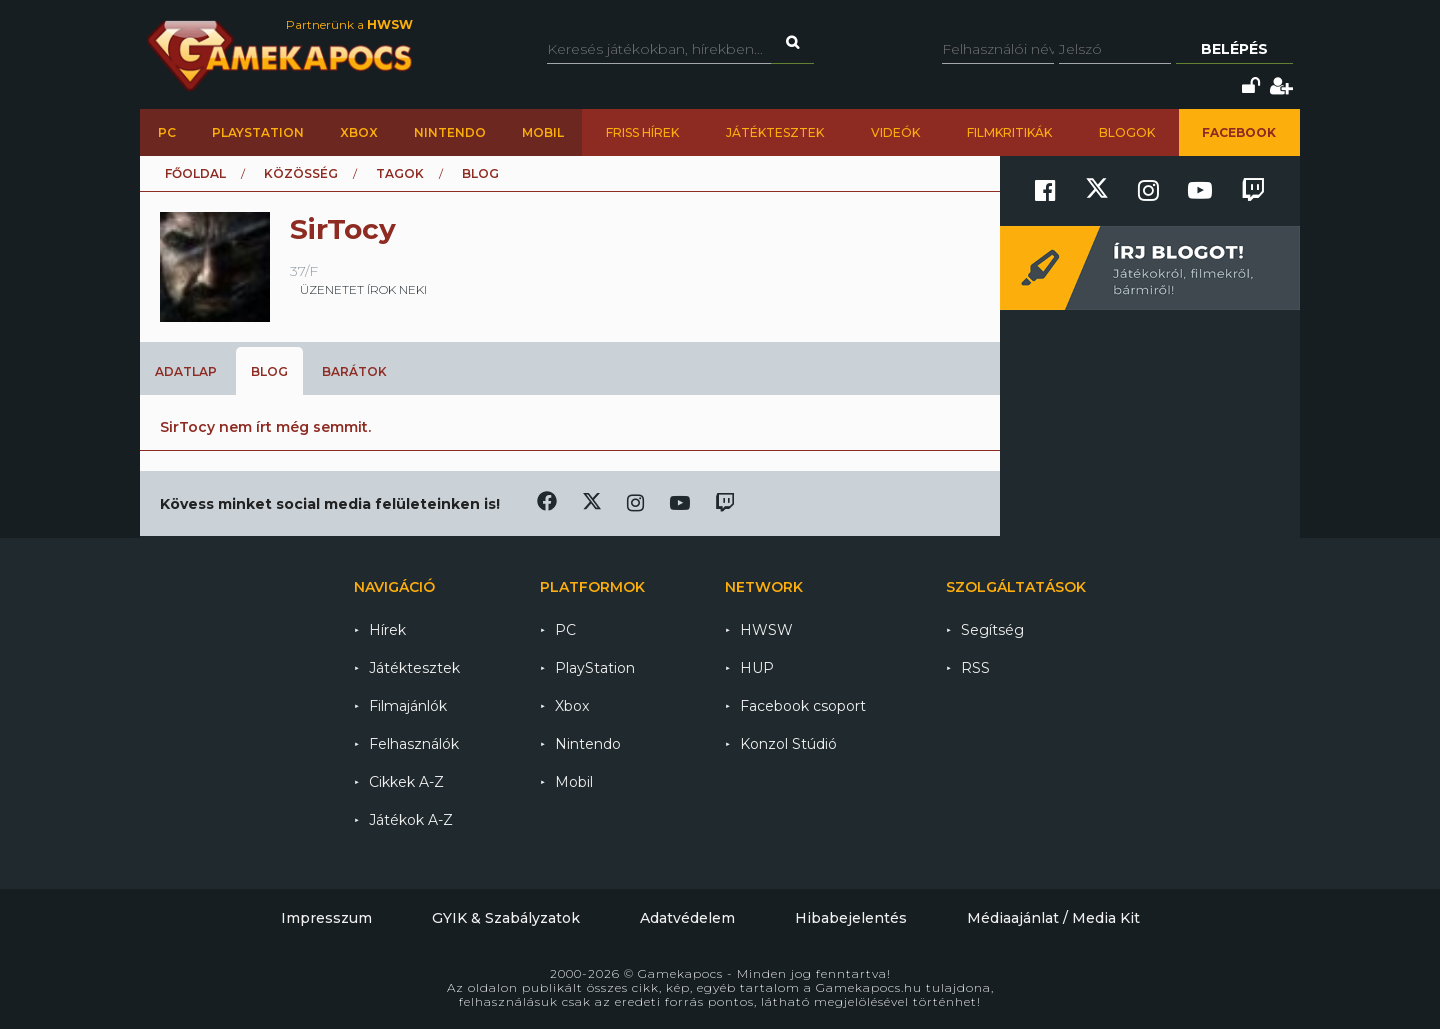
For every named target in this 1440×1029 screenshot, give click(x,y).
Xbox (359, 132)
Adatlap (186, 371)
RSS (975, 668)
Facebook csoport (803, 706)
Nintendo (450, 132)
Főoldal (195, 173)
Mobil (543, 132)
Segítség (992, 630)
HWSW (766, 630)
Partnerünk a (349, 24)
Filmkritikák (1009, 132)
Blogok (1127, 132)
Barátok (354, 371)
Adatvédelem (687, 918)
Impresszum (326, 918)
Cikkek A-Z (406, 782)
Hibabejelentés (851, 918)
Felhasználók (414, 744)
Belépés (1234, 49)
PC (167, 132)
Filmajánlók (408, 706)
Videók (895, 132)
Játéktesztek (775, 132)
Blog (269, 371)
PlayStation (258, 132)
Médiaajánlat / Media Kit (1053, 918)
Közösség (301, 173)
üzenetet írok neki (363, 289)
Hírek (387, 630)
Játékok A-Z (411, 820)
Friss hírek (642, 132)
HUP (757, 668)
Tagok (400, 173)
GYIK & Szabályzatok (506, 918)
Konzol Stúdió (788, 744)
